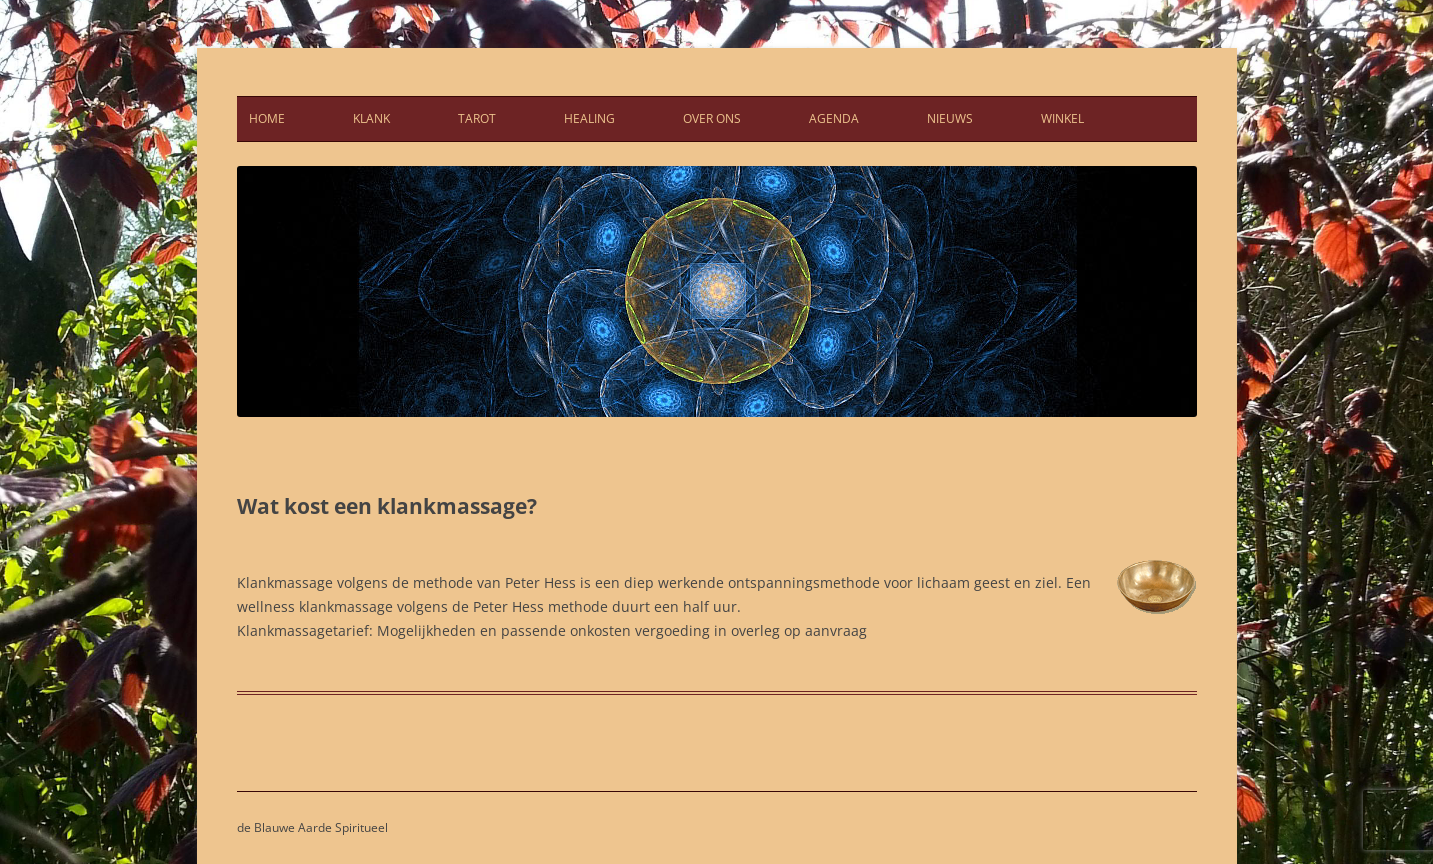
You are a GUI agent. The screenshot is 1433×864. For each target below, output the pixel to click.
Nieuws (950, 118)
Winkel (1062, 118)
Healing (589, 118)
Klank (371, 118)
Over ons (712, 118)
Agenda (834, 118)
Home (267, 118)
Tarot (477, 118)
